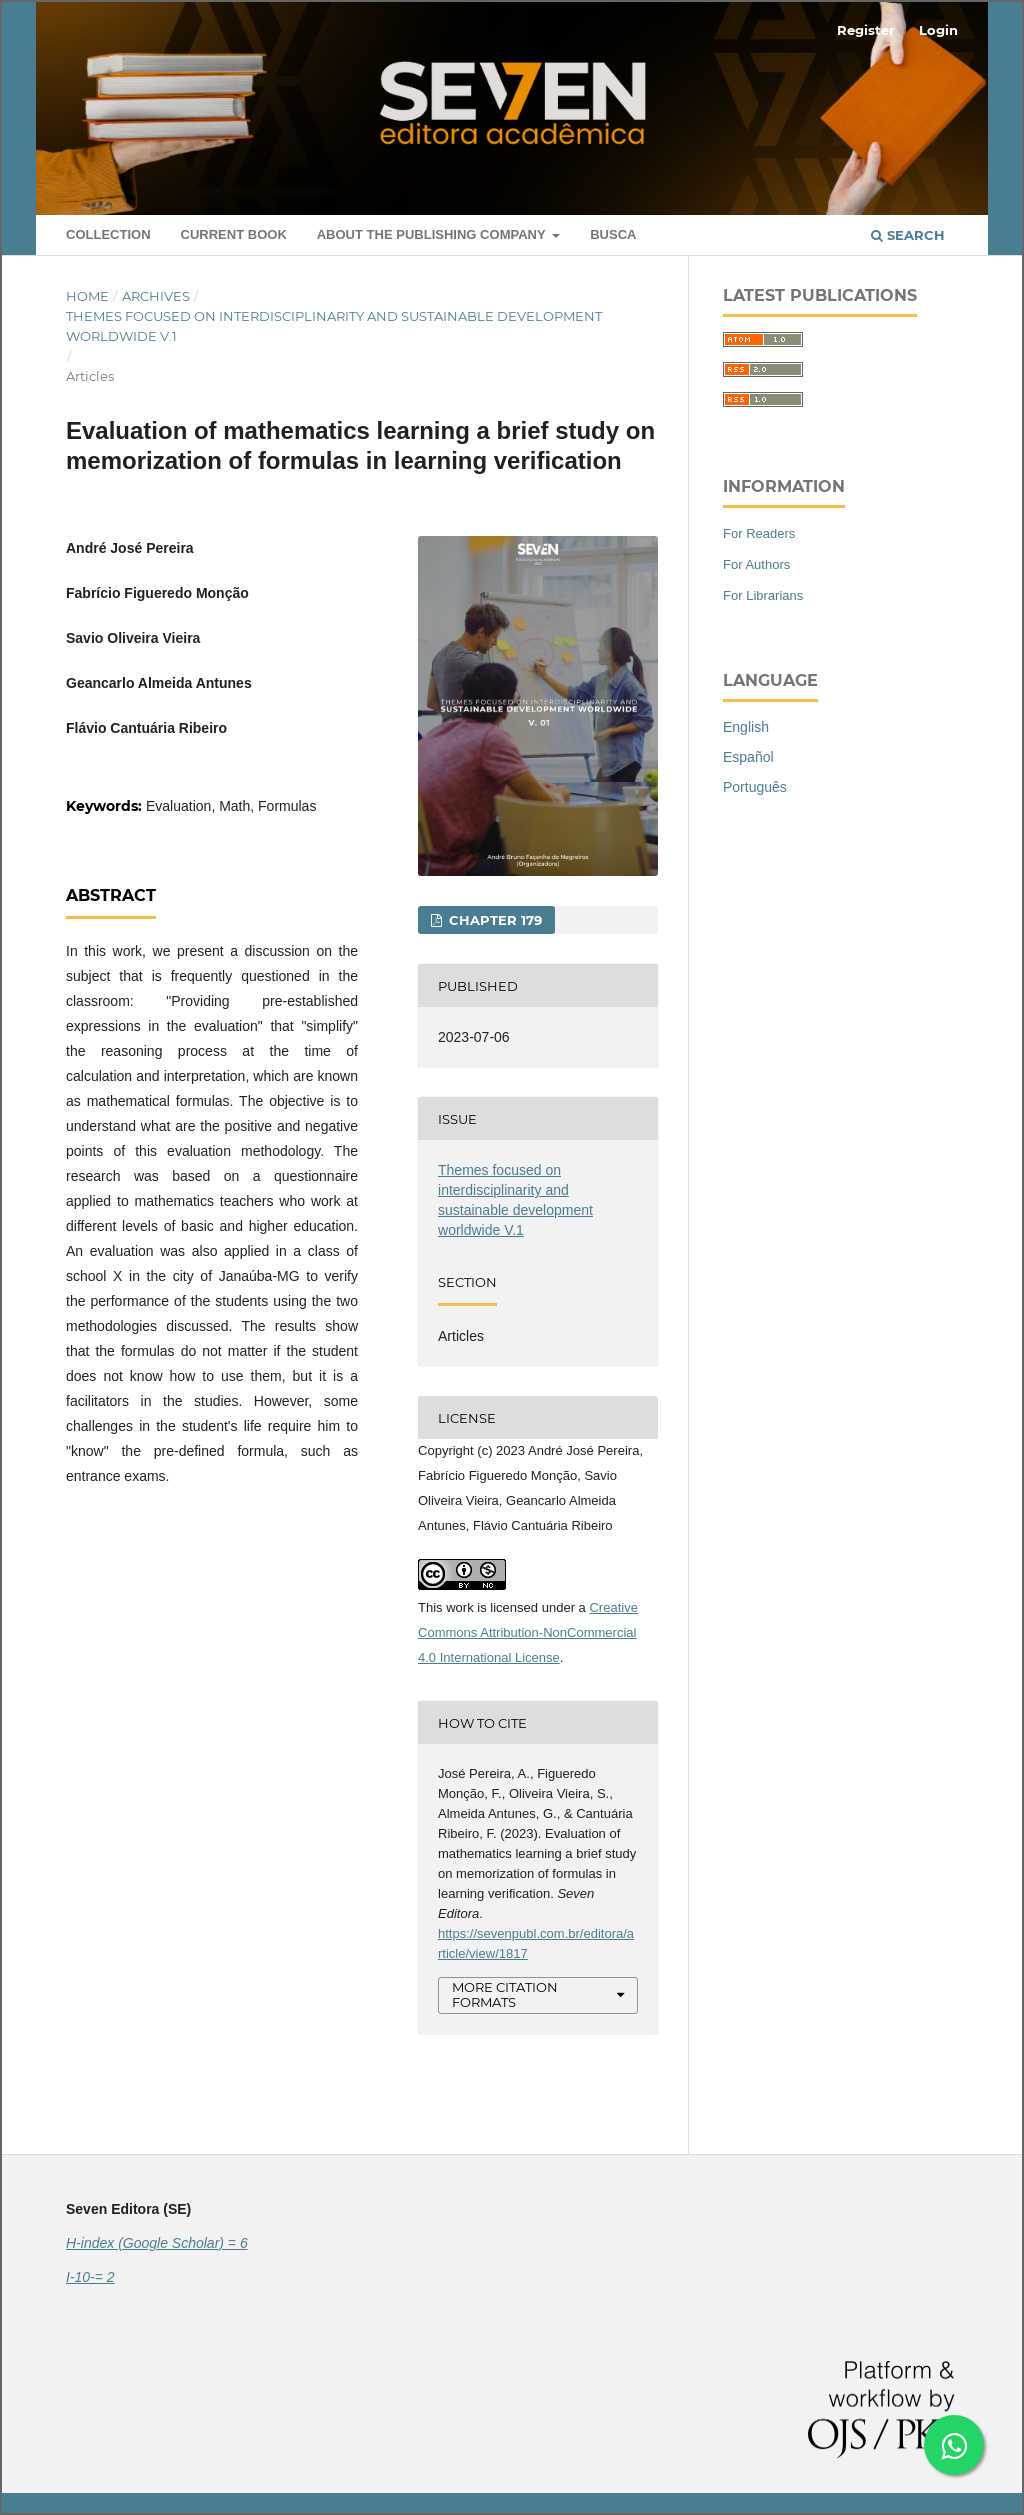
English (746, 727)
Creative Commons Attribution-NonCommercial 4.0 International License (528, 1632)
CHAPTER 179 (493, 920)
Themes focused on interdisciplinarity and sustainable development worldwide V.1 (334, 326)
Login (938, 30)
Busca (613, 234)
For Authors (756, 564)
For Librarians (763, 595)
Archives (156, 296)
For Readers (759, 533)
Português (755, 787)
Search (908, 235)
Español (748, 757)
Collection (108, 234)
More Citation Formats (505, 1994)
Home (87, 296)
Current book (234, 234)
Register (866, 30)
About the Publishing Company (433, 234)
